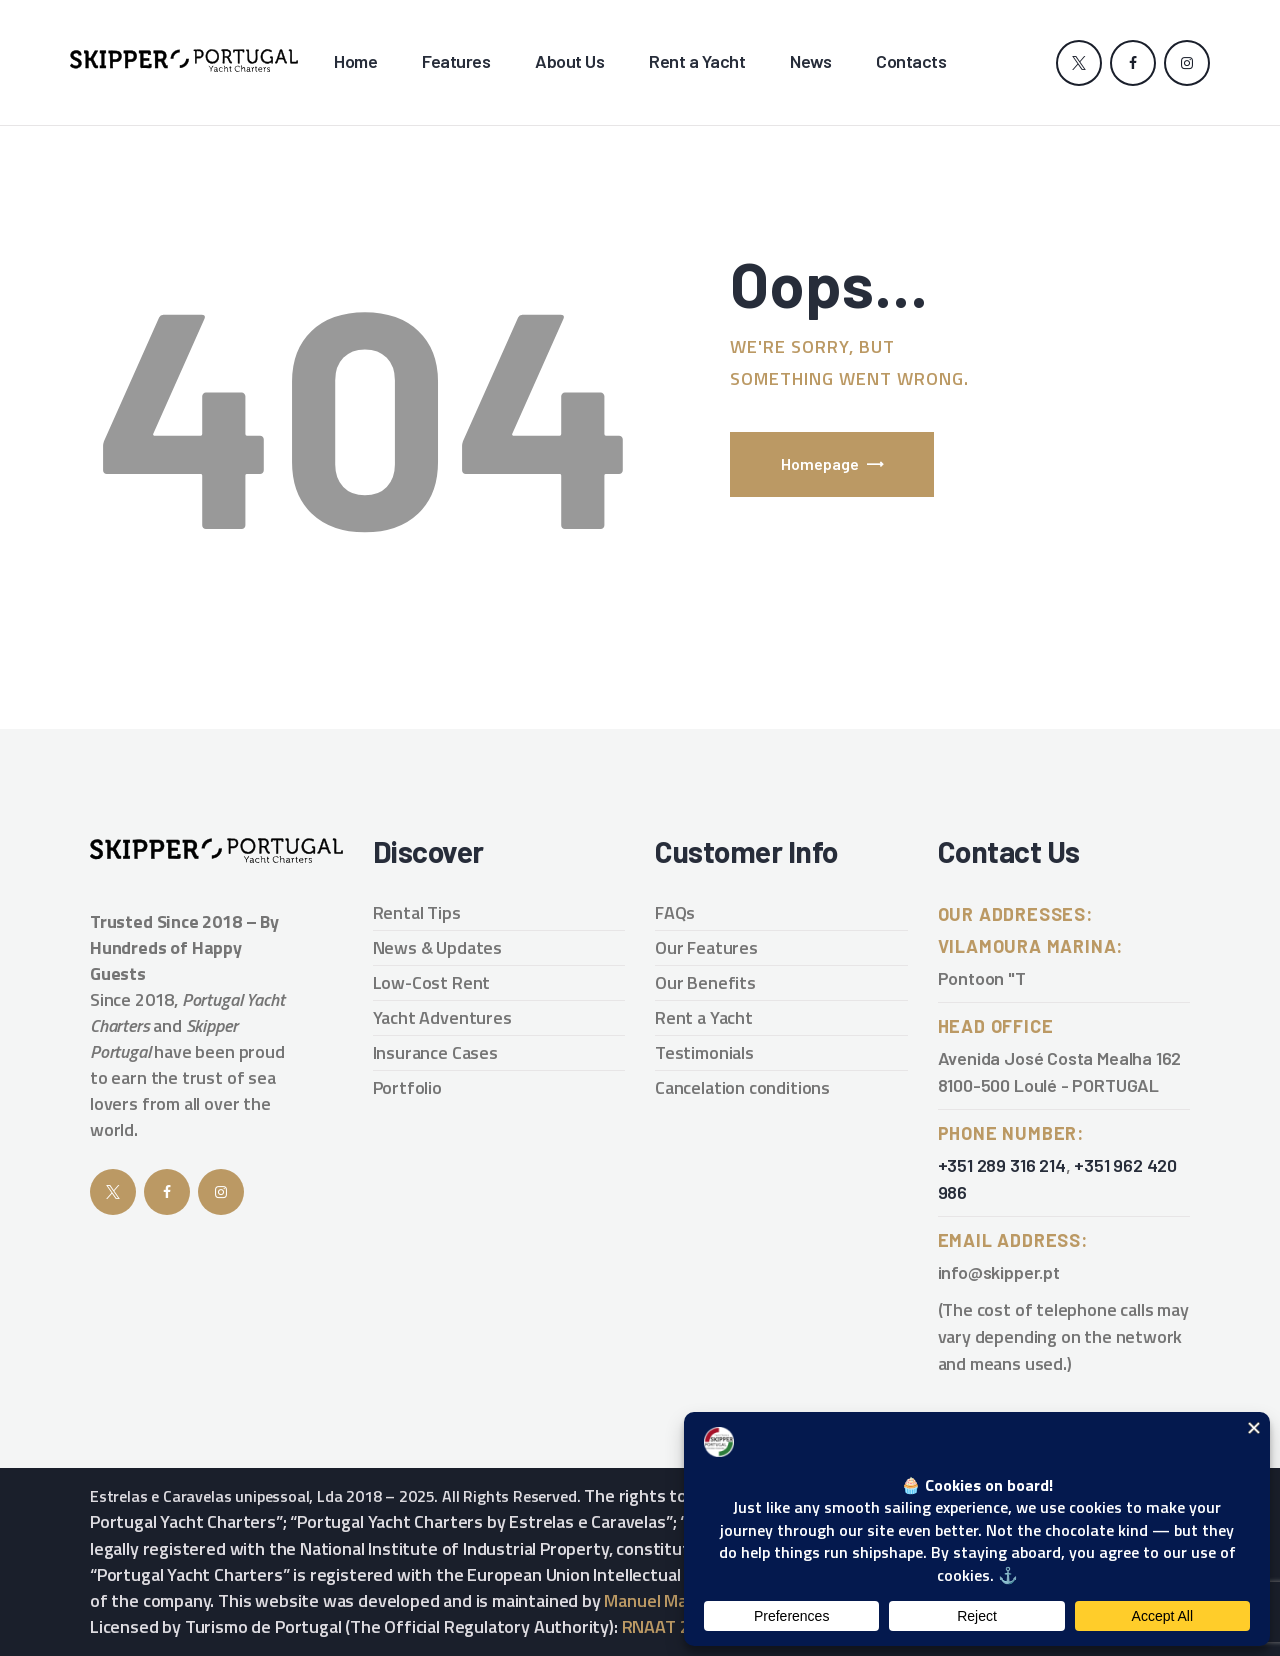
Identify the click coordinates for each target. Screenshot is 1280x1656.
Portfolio (407, 1087)
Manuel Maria (655, 1600)
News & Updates (437, 947)
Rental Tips (417, 912)
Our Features (706, 947)
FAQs (675, 912)
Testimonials (704, 1052)
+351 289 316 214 (1002, 1165)
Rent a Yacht (704, 1017)
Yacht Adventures (442, 1017)
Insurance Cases (435, 1052)
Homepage (820, 463)
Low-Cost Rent (432, 982)
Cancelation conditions (742, 1087)
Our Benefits (705, 982)
